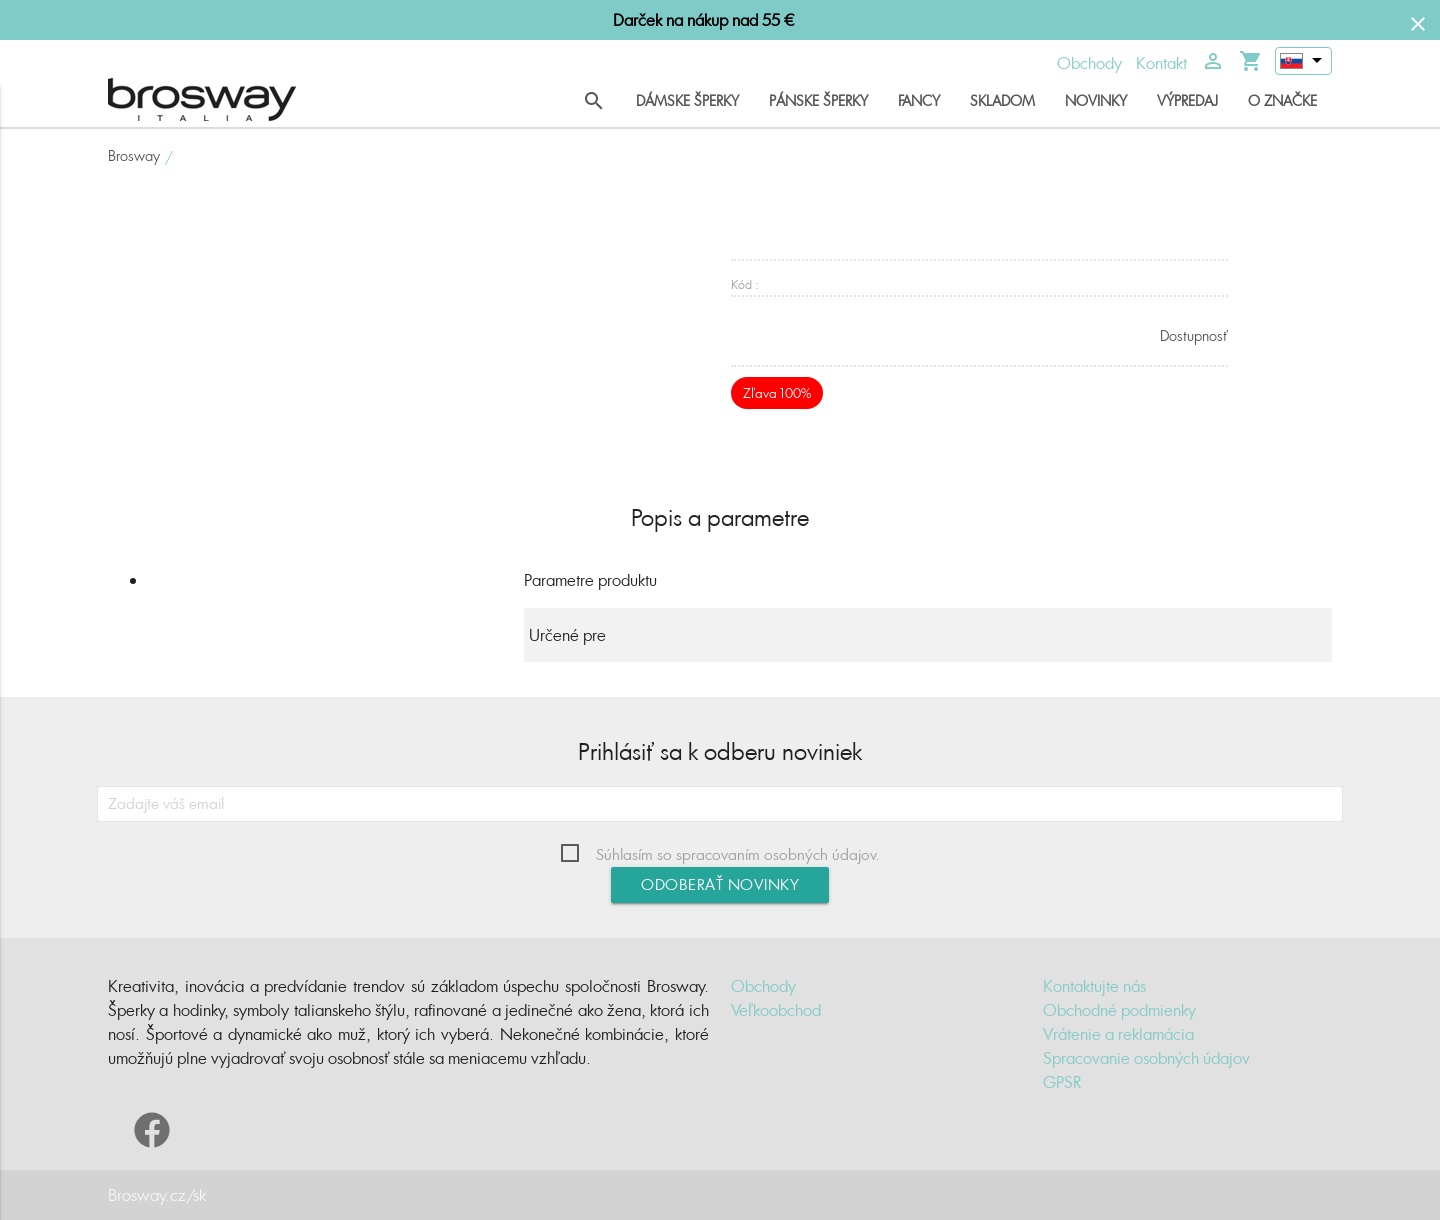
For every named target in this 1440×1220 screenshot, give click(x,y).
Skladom (1002, 100)
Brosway (134, 155)
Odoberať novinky (720, 884)
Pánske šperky (818, 100)
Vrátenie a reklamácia (1118, 1034)
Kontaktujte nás (1094, 986)
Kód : (745, 284)
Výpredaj (1187, 100)
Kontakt (1161, 63)
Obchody (1089, 63)
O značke (1282, 100)
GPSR (1062, 1082)
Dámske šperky (687, 100)
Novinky (1096, 100)
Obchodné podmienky (1119, 1010)
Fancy (919, 100)
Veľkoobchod (776, 1010)
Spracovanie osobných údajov (1146, 1058)
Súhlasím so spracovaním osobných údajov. (738, 854)
